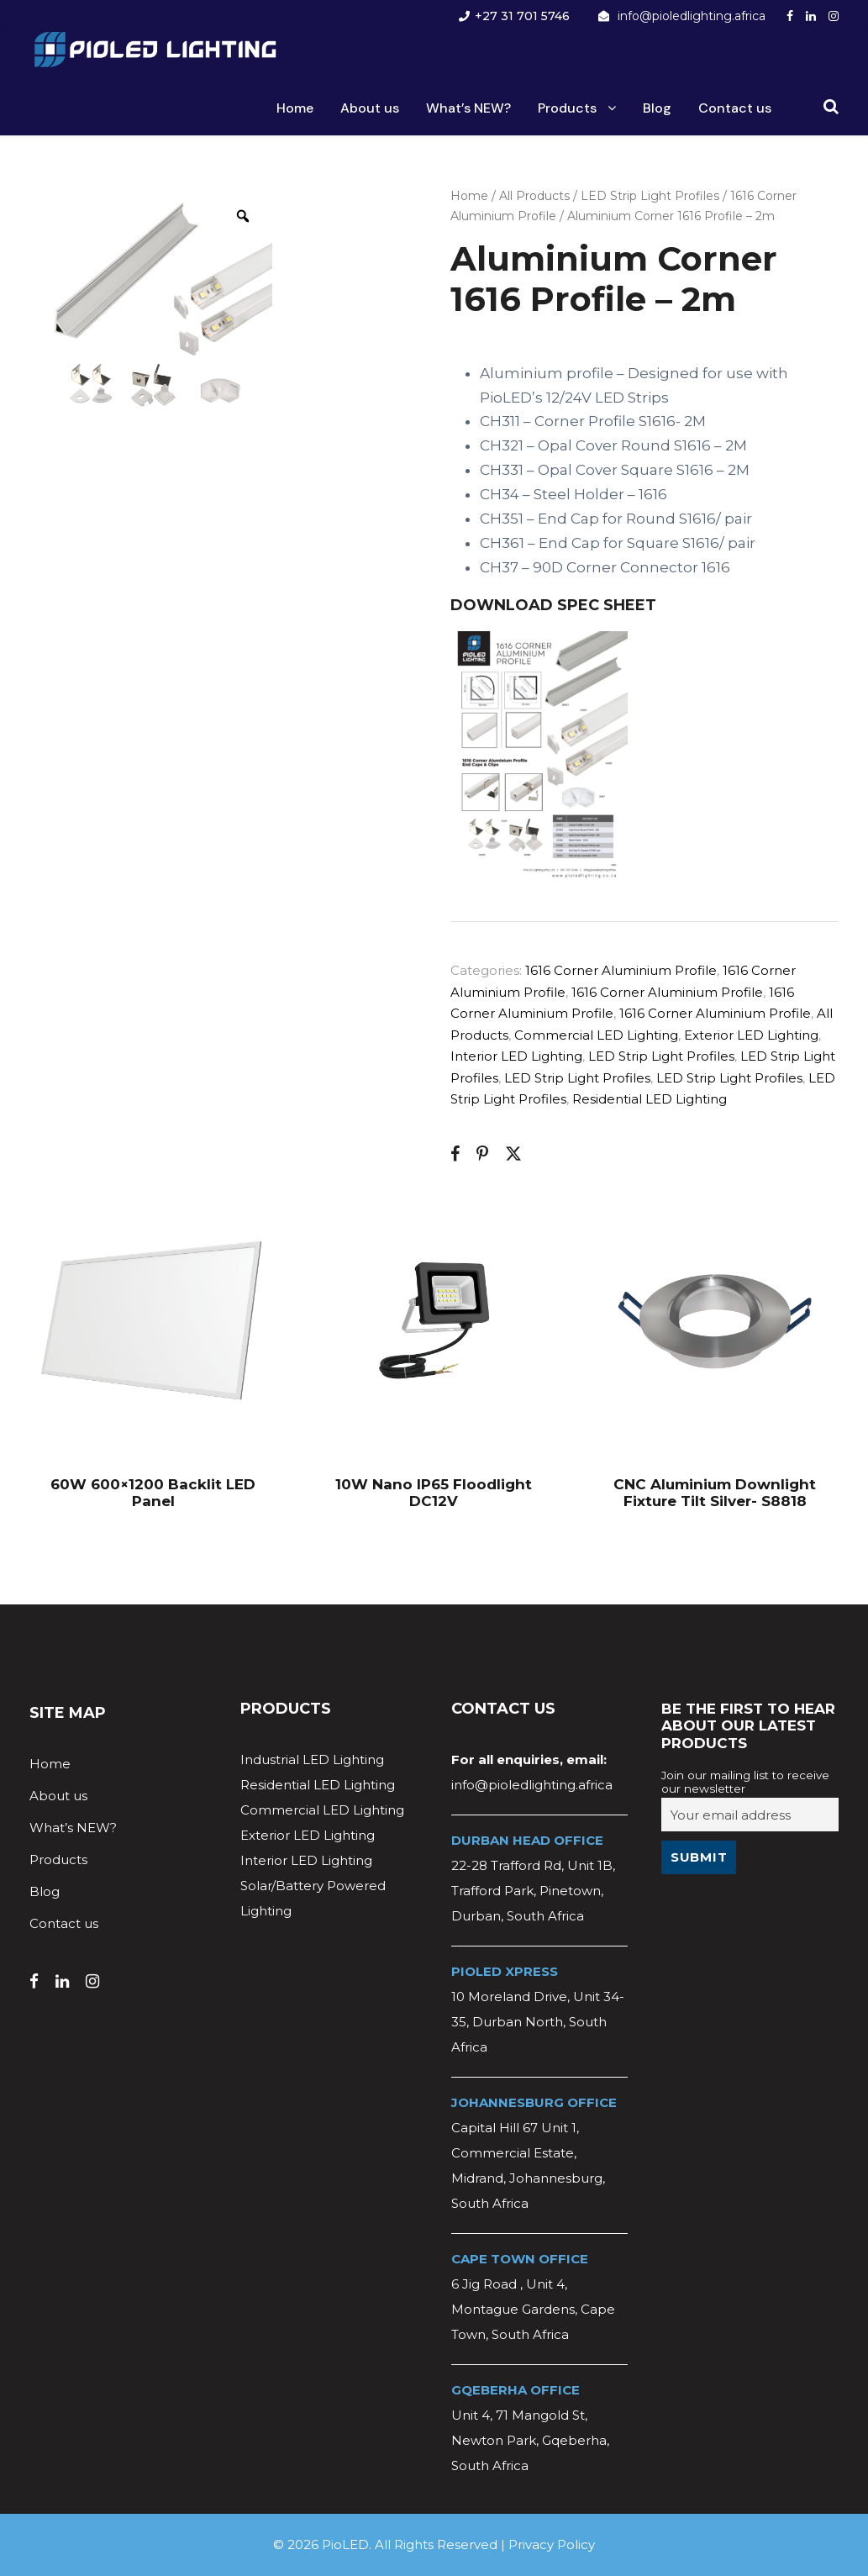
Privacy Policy (551, 2544)
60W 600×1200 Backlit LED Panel (152, 1492)
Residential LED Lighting (649, 1099)
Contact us (734, 108)
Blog (657, 108)
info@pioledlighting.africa (691, 16)
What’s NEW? (468, 108)
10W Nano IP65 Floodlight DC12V (433, 1492)
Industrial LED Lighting (312, 1759)
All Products (534, 195)
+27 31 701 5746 (522, 16)
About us (369, 108)
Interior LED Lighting (516, 1056)
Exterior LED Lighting (751, 1035)
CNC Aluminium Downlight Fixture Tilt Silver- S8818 (714, 1492)
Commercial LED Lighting (596, 1035)
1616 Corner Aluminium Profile (621, 970)
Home (294, 108)
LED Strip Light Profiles (650, 195)
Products (567, 108)
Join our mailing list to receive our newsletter (745, 1781)
